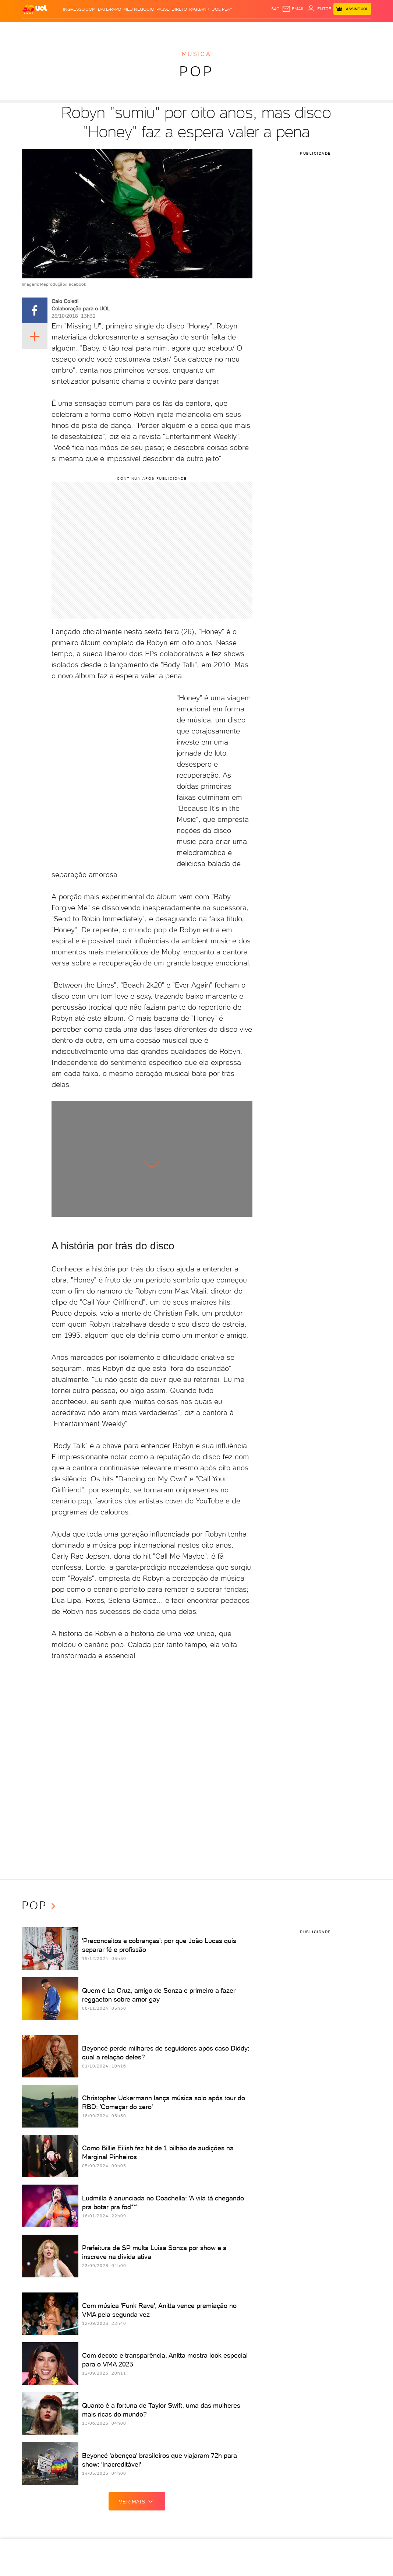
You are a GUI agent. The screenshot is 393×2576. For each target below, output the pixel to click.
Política (92, 29)
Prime (313, 29)
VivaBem (227, 29)
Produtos (34, 29)
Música (196, 53)
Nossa (290, 29)
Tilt (241, 29)
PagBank (199, 9)
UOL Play (222, 9)
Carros (111, 29)
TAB (302, 29)
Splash (188, 29)
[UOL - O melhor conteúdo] (34, 9)
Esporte (169, 29)
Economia (132, 29)
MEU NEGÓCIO (138, 9)
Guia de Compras (352, 29)
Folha (151, 29)
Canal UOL (270, 29)
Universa (207, 29)
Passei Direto (171, 9)
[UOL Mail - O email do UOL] (293, 8)
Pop (196, 71)
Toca (326, 29)
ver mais (137, 2501)
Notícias (71, 29)
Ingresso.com (79, 9)
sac (275, 8)
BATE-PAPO (109, 9)
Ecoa (252, 29)
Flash (54, 29)
